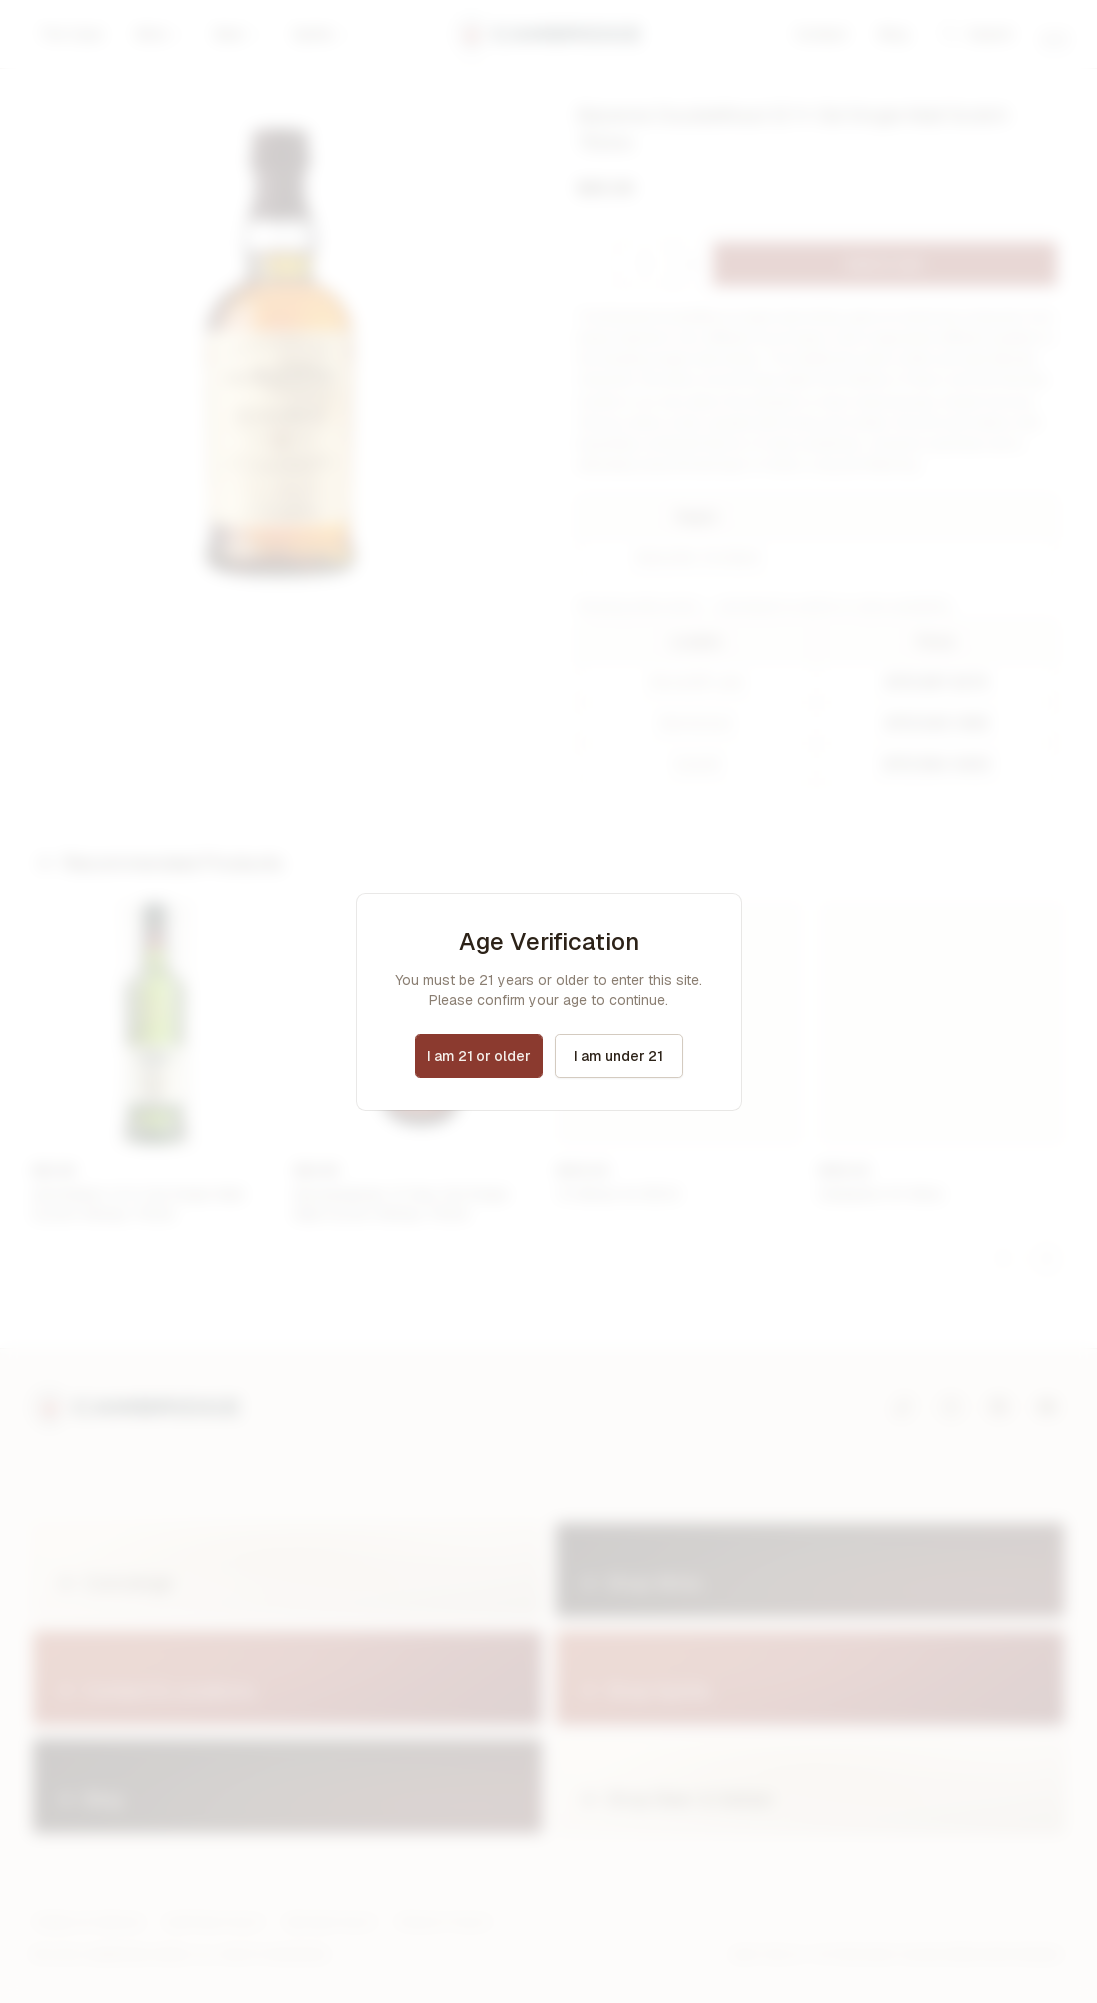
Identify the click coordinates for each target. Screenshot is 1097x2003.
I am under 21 (618, 1056)
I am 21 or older (479, 1056)
